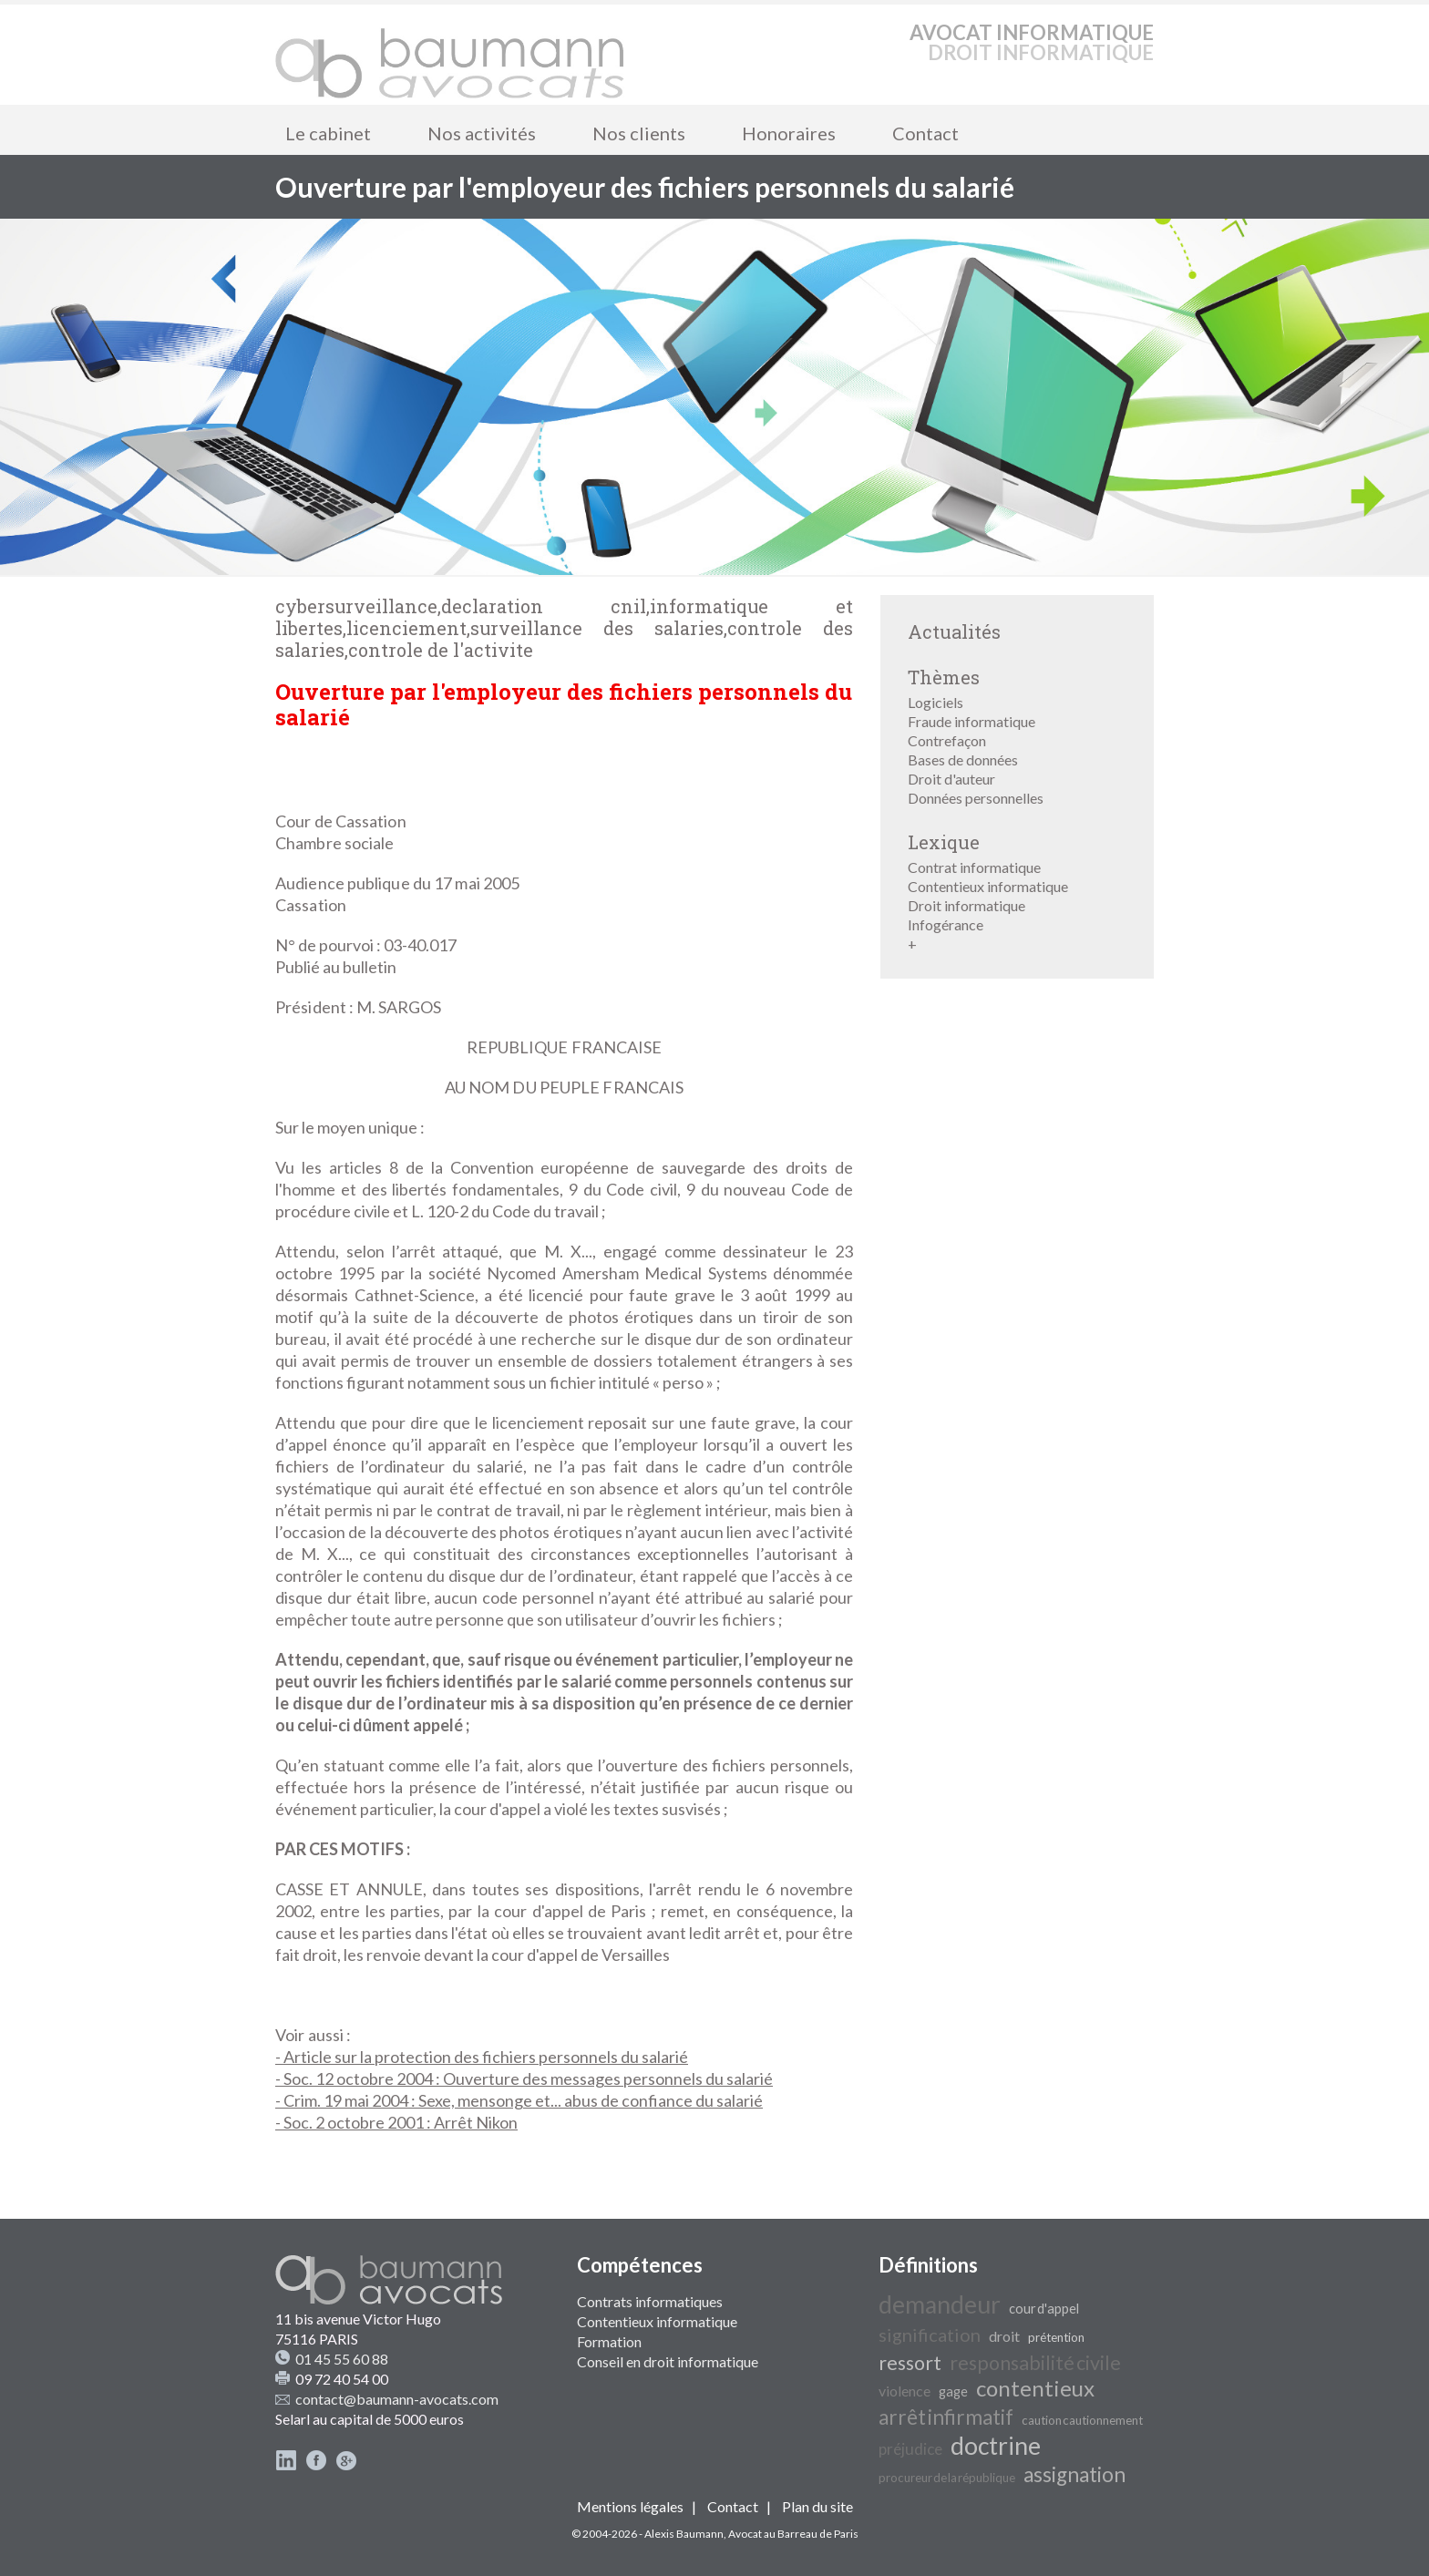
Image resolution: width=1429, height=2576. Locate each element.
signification (930, 2334)
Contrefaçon (947, 740)
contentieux (1035, 2388)
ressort (910, 2363)
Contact (925, 133)
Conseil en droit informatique (667, 2361)
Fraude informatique (971, 721)
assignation (1074, 2474)
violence (904, 2390)
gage (953, 2391)
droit (1004, 2336)
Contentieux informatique (988, 886)
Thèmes (944, 677)
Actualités (954, 631)
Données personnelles (975, 797)
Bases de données (963, 759)
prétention (1056, 2337)
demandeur (940, 2304)
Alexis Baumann (684, 2533)
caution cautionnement (1082, 2420)
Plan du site (817, 2506)
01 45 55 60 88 (341, 2358)
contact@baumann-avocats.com (397, 2398)
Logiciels (935, 702)
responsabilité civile (1035, 2363)
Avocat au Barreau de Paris (793, 2533)
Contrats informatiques (650, 2301)
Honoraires (789, 133)
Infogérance (945, 924)
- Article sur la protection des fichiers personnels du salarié (481, 2057)
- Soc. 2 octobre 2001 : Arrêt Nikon (396, 2122)
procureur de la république (947, 2477)
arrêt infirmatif (946, 2417)
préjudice (910, 2448)
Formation (609, 2341)
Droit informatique (966, 905)
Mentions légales (630, 2506)
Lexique (944, 842)
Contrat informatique (974, 867)
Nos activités (481, 133)
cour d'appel (1044, 2308)
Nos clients (638, 133)
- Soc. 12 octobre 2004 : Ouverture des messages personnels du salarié (524, 2078)
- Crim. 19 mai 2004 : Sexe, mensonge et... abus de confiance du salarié (519, 2100)
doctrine (996, 2445)
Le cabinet (328, 133)
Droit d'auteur (951, 778)
